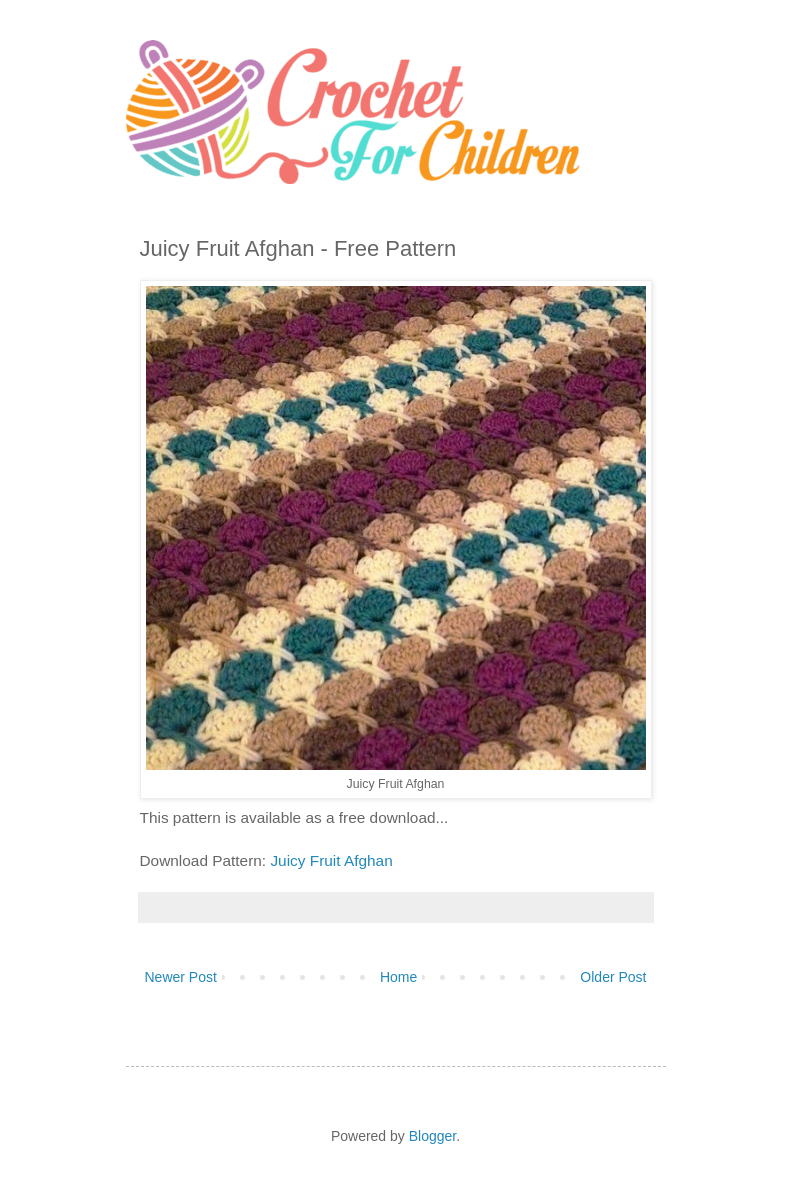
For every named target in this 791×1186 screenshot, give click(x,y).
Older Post (613, 977)
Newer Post (181, 977)
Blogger (432, 1136)
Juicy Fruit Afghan (331, 860)
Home (398, 977)
